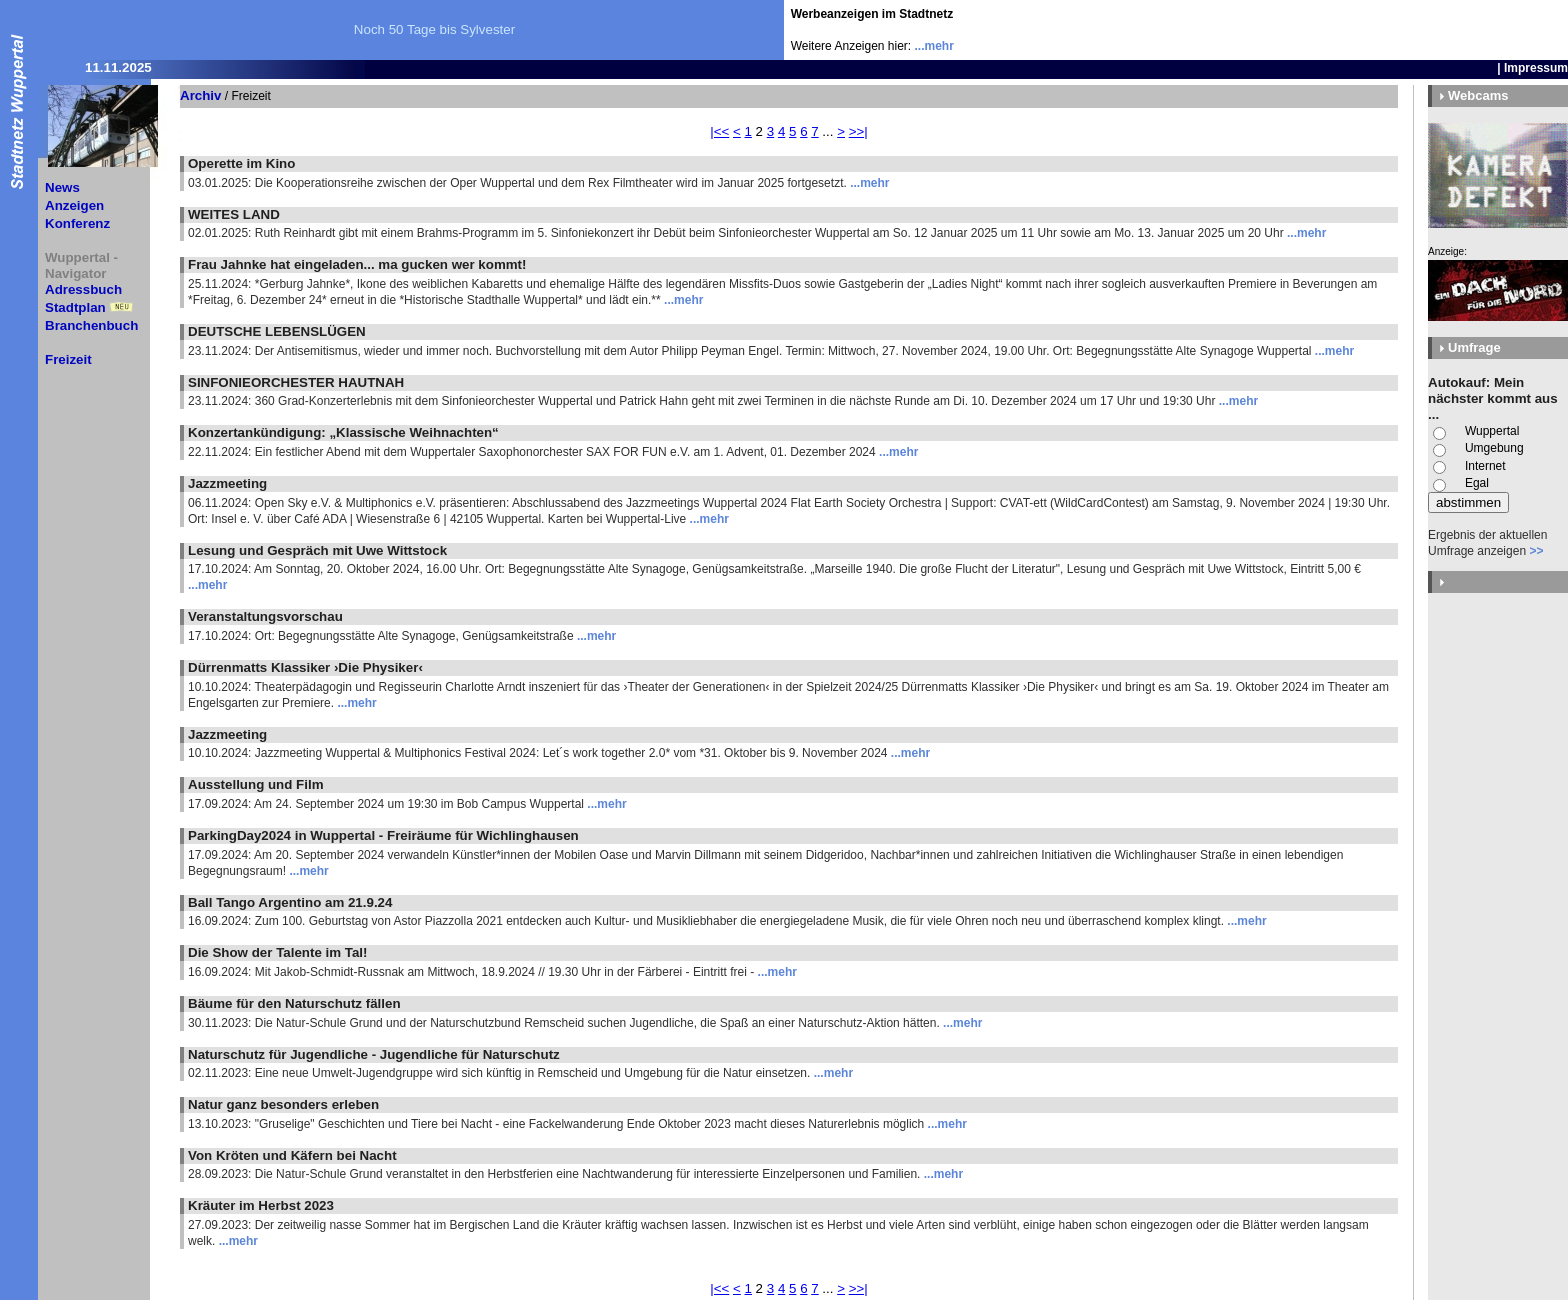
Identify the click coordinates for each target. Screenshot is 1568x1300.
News (62, 187)
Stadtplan (75, 307)
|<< (719, 131)
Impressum (1536, 68)
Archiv (200, 95)
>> (1536, 551)
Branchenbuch (91, 325)
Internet (1485, 466)
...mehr (934, 46)
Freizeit (68, 359)
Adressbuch (83, 289)
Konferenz (77, 223)
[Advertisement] (1451, 30)
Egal (1477, 483)
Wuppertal (1492, 431)
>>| (858, 131)
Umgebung (1494, 448)
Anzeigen (74, 205)
